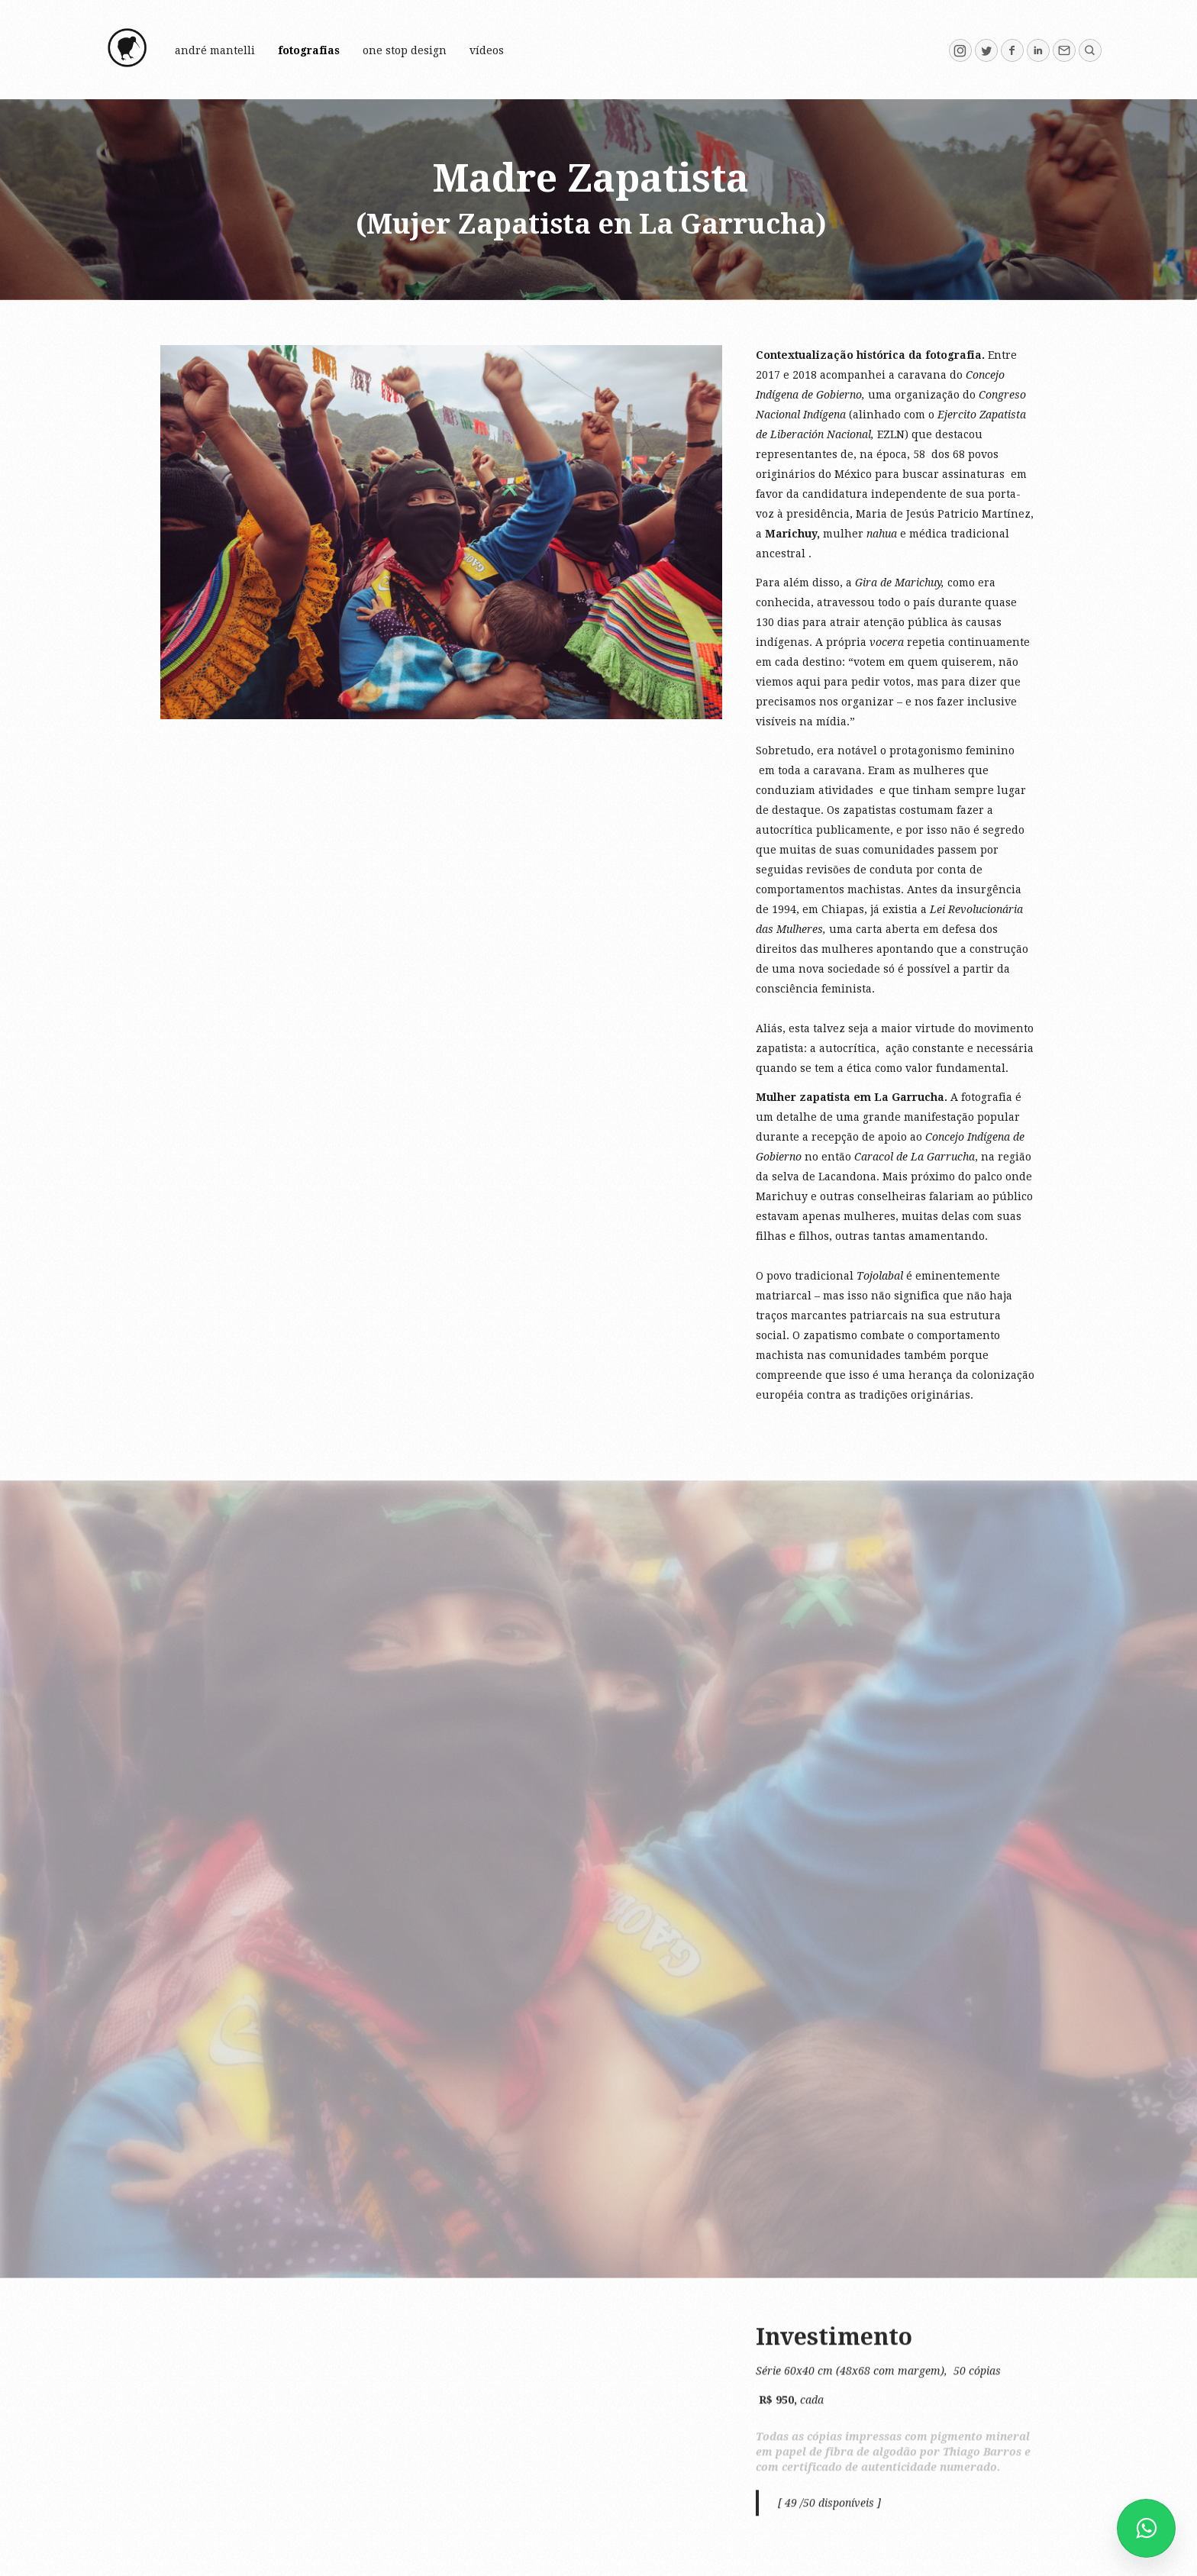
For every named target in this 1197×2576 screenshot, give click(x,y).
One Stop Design (405, 50)
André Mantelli (215, 50)
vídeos (486, 50)
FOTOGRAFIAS (309, 50)
